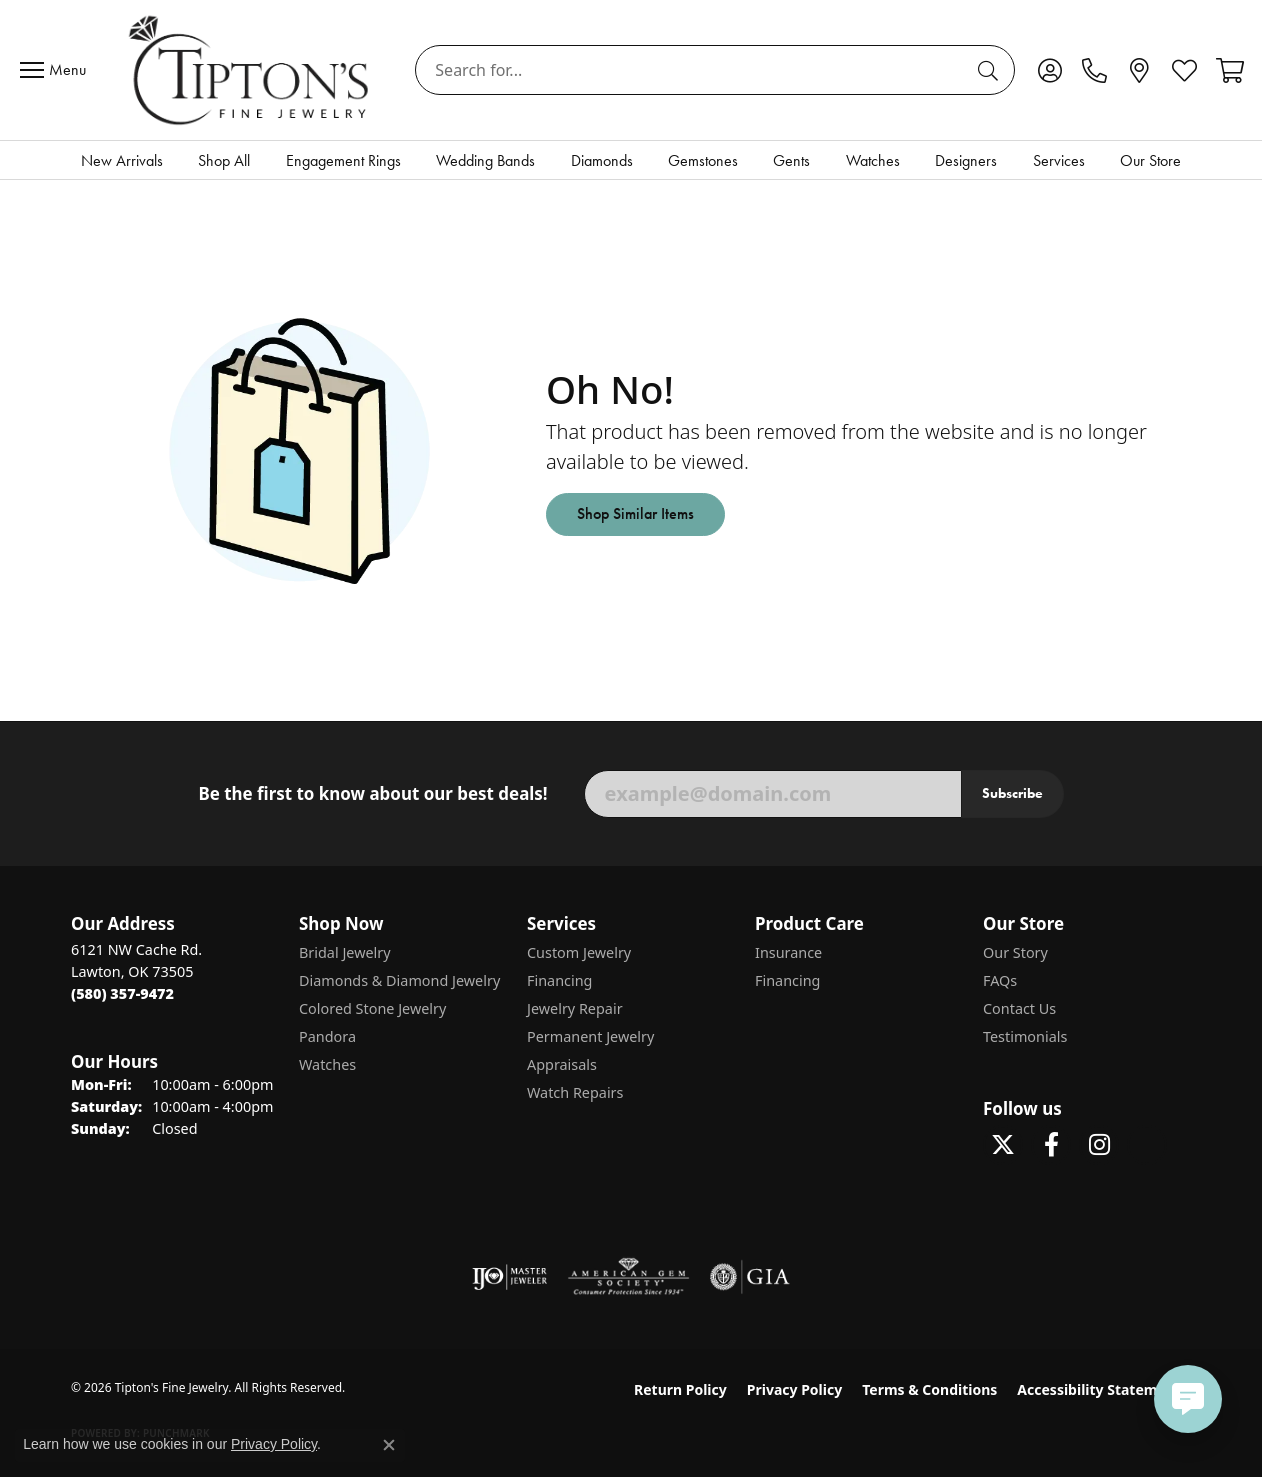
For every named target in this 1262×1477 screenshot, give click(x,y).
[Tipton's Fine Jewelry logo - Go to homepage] (250, 69)
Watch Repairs (575, 1092)
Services (1059, 160)
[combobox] (692, 70)
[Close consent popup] (389, 1445)
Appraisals (562, 1064)
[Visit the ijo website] (509, 1277)
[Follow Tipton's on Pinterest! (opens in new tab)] (1147, 1145)
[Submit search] (991, 70)
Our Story (1015, 952)
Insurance (788, 952)
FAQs (1000, 980)
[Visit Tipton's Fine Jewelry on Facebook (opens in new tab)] (1051, 1145)
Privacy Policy (794, 1389)
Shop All (224, 160)
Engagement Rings (343, 160)
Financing (559, 980)
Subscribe (1012, 793)
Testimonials (1025, 1036)
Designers (966, 160)
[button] (1049, 70)
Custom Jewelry (579, 952)
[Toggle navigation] (58, 70)
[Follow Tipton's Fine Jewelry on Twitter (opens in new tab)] (1003, 1145)
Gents (791, 160)
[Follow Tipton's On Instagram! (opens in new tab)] (1099, 1145)
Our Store (1150, 160)
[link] (1094, 70)
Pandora (327, 1036)
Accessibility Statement (1099, 1389)
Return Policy (680, 1389)
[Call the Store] (122, 993)
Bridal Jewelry (345, 952)
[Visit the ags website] (628, 1277)
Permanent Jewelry (590, 1036)
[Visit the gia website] (750, 1277)
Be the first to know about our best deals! (372, 794)
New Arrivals (122, 160)
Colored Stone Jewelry (372, 1008)
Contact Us (1019, 1008)
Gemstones (703, 160)
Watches (873, 160)
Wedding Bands (485, 160)
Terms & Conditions (929, 1389)
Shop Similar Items (635, 513)
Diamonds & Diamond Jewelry (399, 980)
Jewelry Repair (575, 1008)
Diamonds (602, 160)
